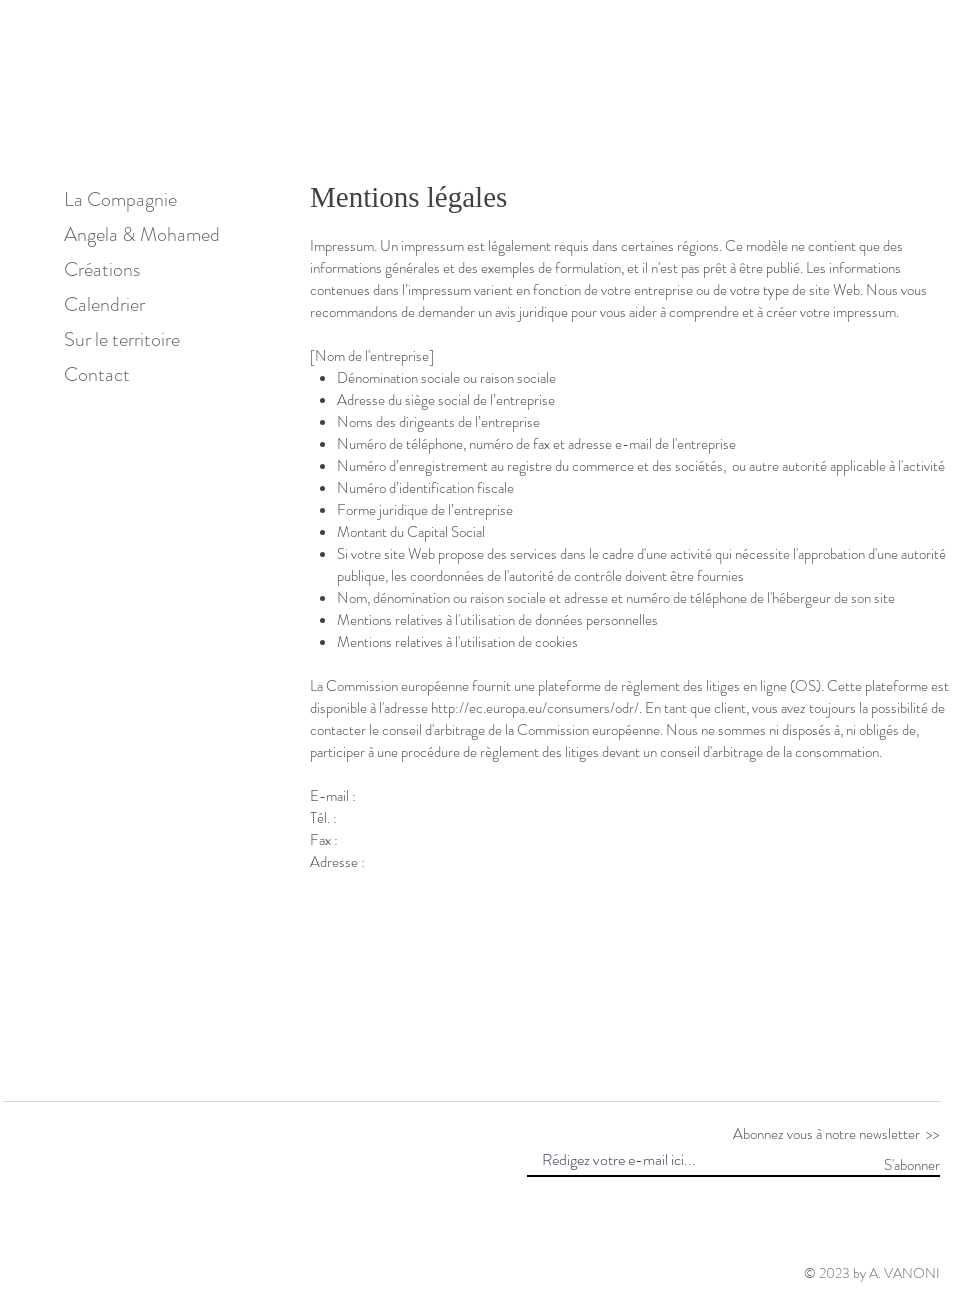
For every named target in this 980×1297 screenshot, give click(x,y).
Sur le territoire (122, 339)
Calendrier (104, 304)
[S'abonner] (889, 1164)
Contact (97, 374)
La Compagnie (120, 199)
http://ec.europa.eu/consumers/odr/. (536, 708)
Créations (102, 269)
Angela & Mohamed (134, 234)
